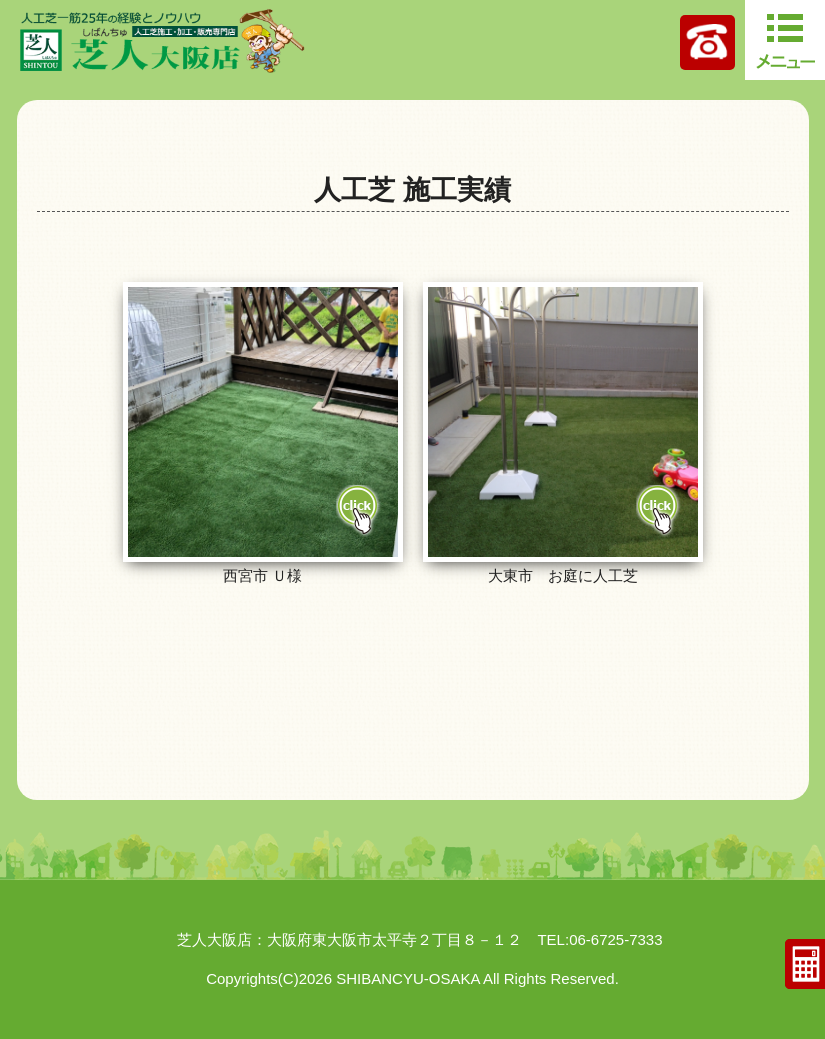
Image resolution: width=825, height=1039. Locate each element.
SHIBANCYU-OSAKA (407, 978)
